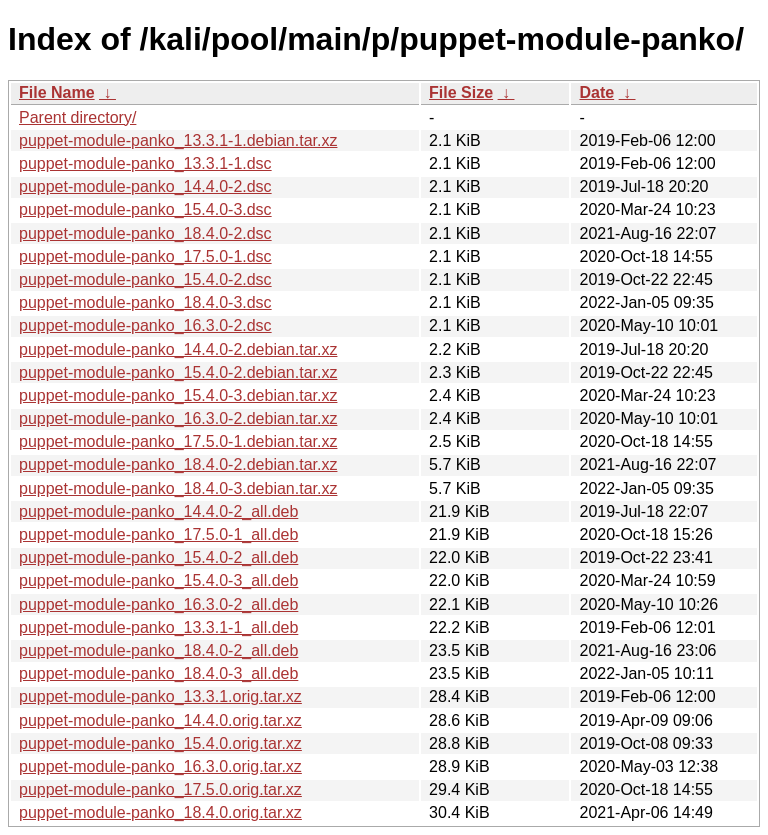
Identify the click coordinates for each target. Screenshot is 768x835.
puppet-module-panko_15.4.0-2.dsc (145, 279)
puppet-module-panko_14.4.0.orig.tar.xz (160, 720)
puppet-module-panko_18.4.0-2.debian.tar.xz (178, 464)
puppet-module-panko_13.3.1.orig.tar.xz (160, 696)
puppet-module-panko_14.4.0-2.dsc (145, 186)
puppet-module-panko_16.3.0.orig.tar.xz (160, 766)
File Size (461, 92)
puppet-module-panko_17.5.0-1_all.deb (158, 534)
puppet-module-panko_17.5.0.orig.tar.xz (160, 789)
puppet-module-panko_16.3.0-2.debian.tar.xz (178, 418)
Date (596, 92)
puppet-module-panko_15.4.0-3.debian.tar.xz (178, 395)
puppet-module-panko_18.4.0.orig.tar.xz (160, 812)
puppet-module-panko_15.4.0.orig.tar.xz (160, 743)
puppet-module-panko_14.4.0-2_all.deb (158, 511)
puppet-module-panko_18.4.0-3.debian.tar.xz (178, 488)
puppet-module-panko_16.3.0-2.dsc (145, 325)
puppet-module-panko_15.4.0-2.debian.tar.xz (178, 372)
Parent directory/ (77, 117)
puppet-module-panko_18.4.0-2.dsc (145, 233)
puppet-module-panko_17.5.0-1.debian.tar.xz (178, 441)
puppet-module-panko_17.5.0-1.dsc (145, 256)
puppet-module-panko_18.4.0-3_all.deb (158, 673)
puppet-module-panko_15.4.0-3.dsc (145, 209)
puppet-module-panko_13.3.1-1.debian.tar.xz (178, 140)
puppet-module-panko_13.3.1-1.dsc (145, 163)
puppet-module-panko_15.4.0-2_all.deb (158, 557)
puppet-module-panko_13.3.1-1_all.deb (158, 627)
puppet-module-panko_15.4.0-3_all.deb (158, 580)
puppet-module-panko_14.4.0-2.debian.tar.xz (178, 349)
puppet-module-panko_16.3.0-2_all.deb (158, 604)
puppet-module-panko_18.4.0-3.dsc (145, 302)
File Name (57, 92)
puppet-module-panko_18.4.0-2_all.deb (158, 650)
